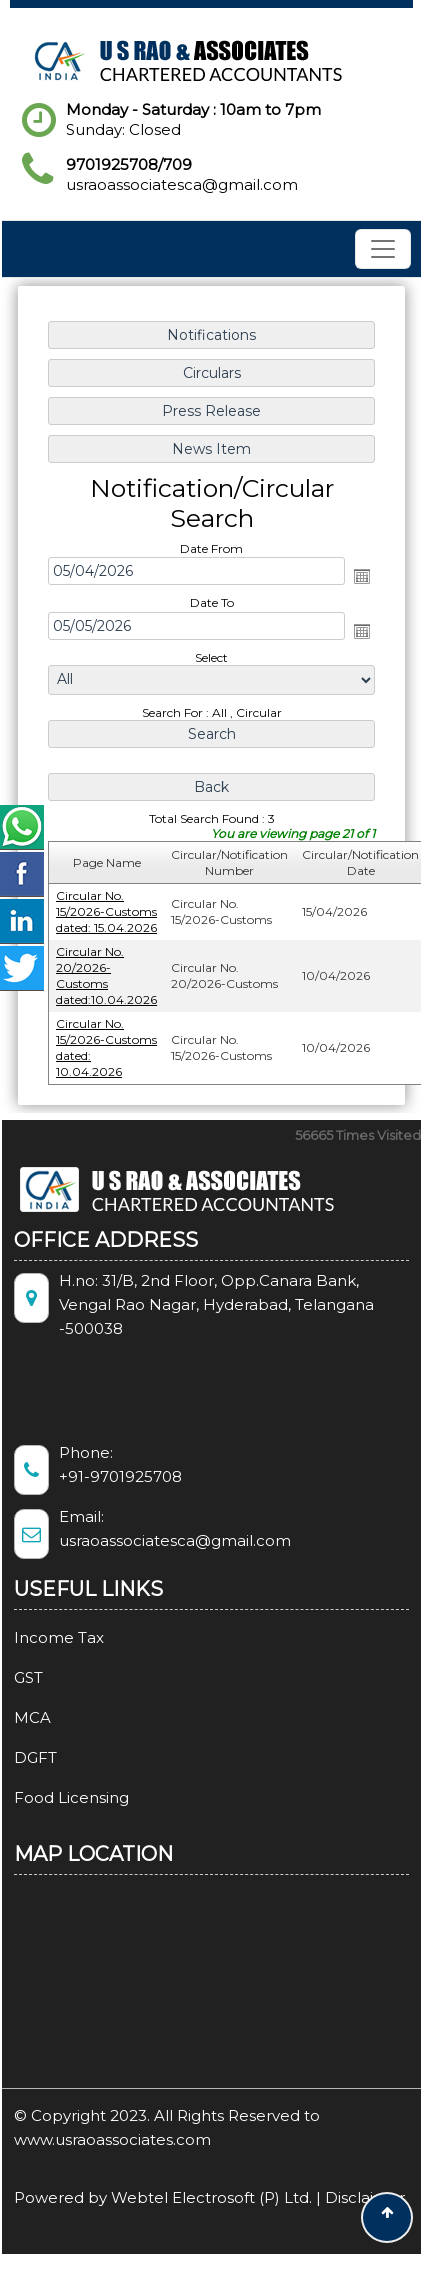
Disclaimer (365, 2197)
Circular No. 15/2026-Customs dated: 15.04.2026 (106, 911)
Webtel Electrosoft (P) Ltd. (211, 2197)
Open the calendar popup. (362, 576)
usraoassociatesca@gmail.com (182, 184)
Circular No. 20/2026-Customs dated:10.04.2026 (106, 975)
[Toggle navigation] (383, 249)
